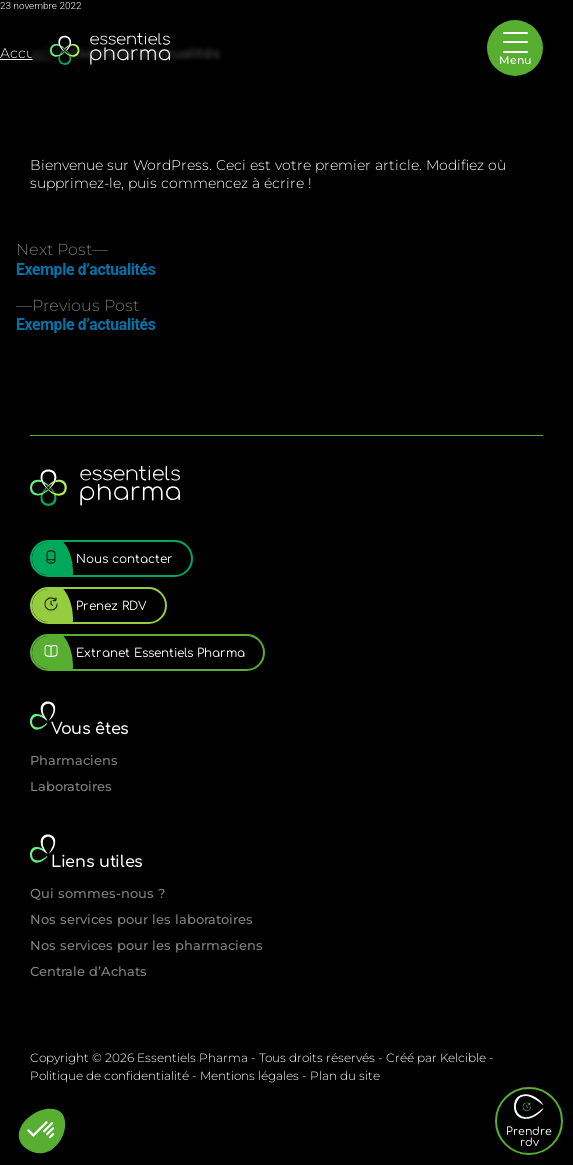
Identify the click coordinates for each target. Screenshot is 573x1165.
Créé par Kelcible (436, 1057)
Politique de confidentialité (109, 1075)
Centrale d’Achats (88, 971)
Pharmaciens (74, 760)
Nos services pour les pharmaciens (146, 945)
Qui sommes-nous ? (97, 893)
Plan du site (345, 1075)
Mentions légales (249, 1075)
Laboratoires (71, 786)
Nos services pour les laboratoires (141, 919)
